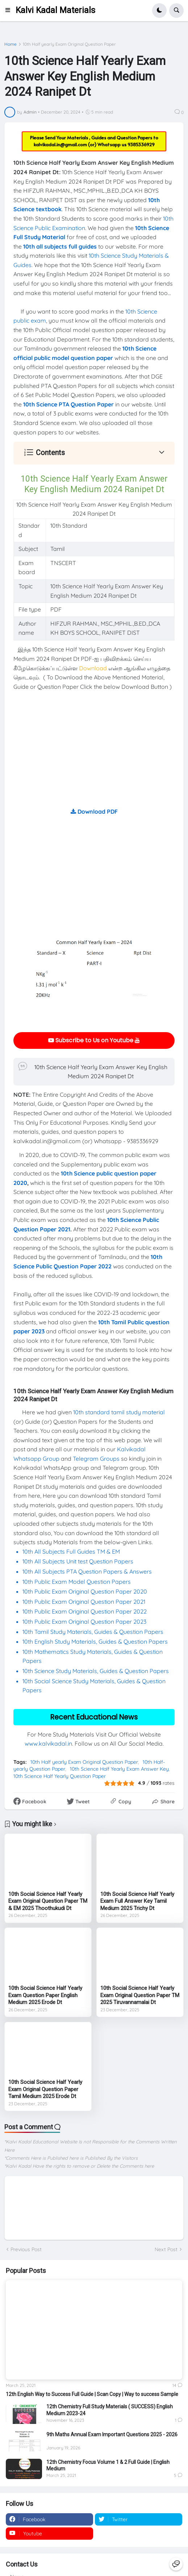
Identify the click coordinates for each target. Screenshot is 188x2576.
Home (10, 44)
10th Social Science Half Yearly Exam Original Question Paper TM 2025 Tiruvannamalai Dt (139, 1995)
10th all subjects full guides (60, 246)
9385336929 (141, 144)
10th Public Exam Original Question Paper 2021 (83, 1601)
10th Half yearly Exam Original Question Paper (69, 44)
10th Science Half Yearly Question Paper (59, 1776)
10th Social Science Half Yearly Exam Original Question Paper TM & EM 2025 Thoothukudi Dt (47, 1901)
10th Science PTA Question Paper (68, 404)
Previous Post (26, 2249)
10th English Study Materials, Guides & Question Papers (95, 1641)
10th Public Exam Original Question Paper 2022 (84, 1611)
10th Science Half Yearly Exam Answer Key (119, 1769)
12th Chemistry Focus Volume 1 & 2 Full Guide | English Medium (108, 2465)
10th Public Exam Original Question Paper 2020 (84, 1591)
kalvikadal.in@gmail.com (61, 144)
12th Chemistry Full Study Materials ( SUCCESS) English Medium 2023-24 (109, 2410)
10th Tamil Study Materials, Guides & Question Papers (92, 1631)
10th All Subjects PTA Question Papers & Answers (87, 1571)
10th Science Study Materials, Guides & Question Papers (95, 1671)
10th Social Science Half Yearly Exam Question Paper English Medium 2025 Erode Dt (45, 1995)
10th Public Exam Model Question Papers (77, 1581)
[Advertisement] (93, 756)
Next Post (166, 2249)
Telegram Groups (96, 1458)
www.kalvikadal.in (48, 1743)
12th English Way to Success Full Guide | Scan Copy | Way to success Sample (92, 2394)
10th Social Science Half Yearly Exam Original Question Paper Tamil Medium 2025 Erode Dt (45, 2089)
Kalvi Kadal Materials (55, 10)
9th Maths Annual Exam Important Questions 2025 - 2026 (111, 2434)
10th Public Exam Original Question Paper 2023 (84, 1621)
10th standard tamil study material (119, 1412)
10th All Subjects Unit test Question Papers (78, 1561)
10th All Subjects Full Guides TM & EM (71, 1551)
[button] (9, 10)
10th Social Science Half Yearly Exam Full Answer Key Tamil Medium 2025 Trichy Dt (137, 1901)
